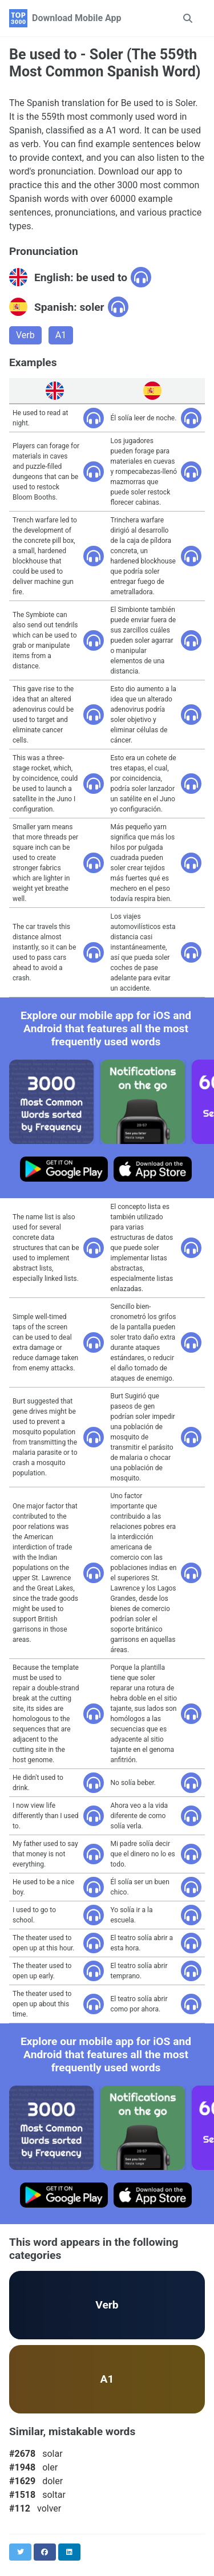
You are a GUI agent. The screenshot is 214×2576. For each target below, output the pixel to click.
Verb (25, 335)
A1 (60, 335)
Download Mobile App (77, 18)
